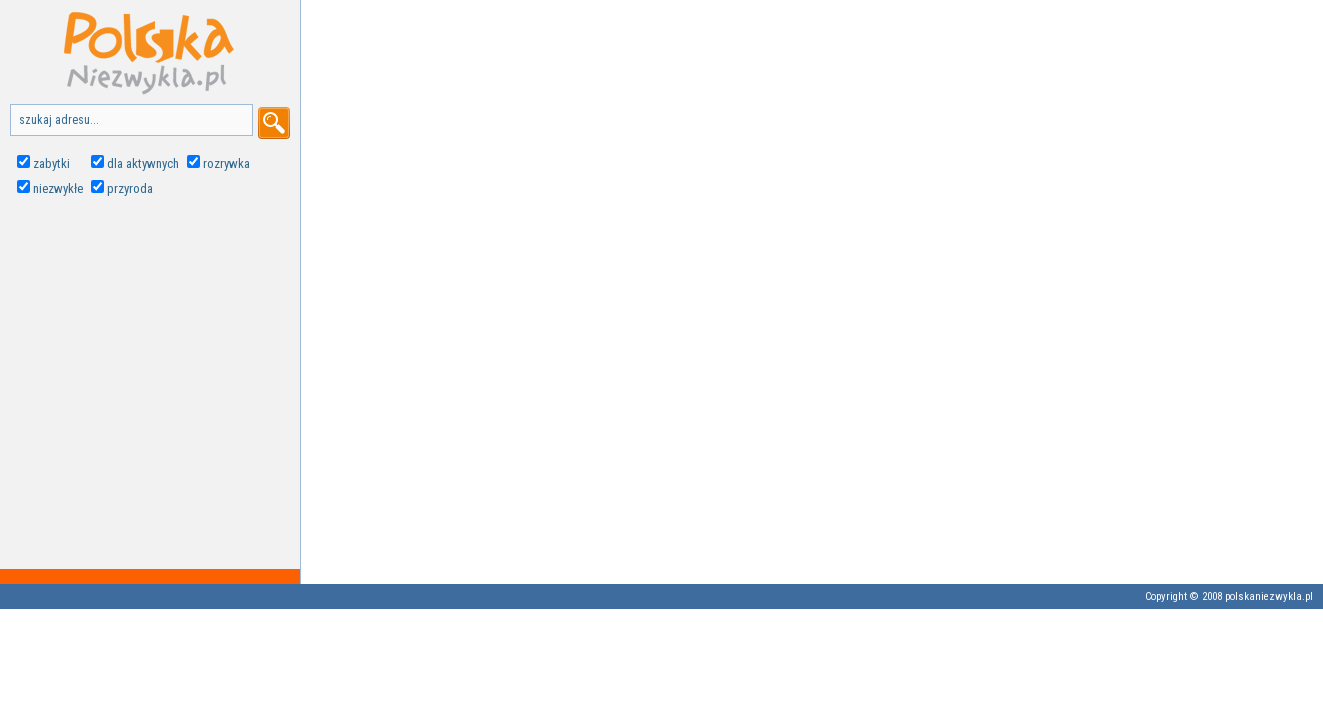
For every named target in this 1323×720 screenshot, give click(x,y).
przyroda (130, 188)
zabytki (51, 163)
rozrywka (226, 163)
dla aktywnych (143, 163)
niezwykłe (58, 188)
